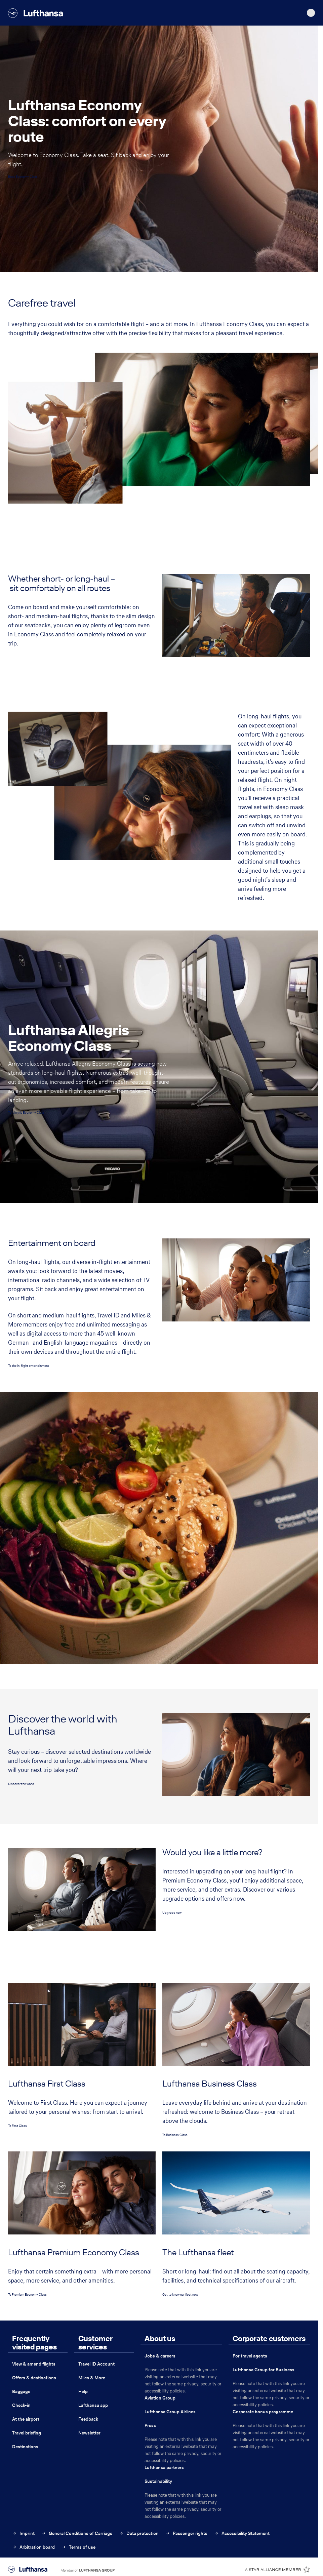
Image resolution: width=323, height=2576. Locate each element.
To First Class (17, 2126)
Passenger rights (186, 2533)
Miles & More (91, 2378)
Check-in (21, 2405)
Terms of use (78, 2547)
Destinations (25, 2447)
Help (83, 2391)
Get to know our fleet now (180, 2294)
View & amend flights (33, 2364)
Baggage (21, 2391)
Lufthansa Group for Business (263, 2369)
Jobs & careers (160, 2356)
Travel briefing (26, 2433)
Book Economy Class (23, 176)
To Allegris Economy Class (26, 1112)
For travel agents (250, 2356)
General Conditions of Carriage (76, 2533)
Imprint (23, 2533)
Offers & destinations (34, 2378)
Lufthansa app (93, 2405)
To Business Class (175, 2135)
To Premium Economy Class (27, 2294)
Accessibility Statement (242, 2533)
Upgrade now (171, 1912)
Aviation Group (160, 2398)
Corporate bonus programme (263, 2411)
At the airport (25, 2419)
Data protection (139, 2533)
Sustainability (158, 2481)
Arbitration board (33, 2547)
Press (150, 2425)
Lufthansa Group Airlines (170, 2412)
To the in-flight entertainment (28, 1365)
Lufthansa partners (164, 2467)
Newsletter (89, 2432)
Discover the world (21, 1784)
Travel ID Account (96, 2364)
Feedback (88, 2419)
